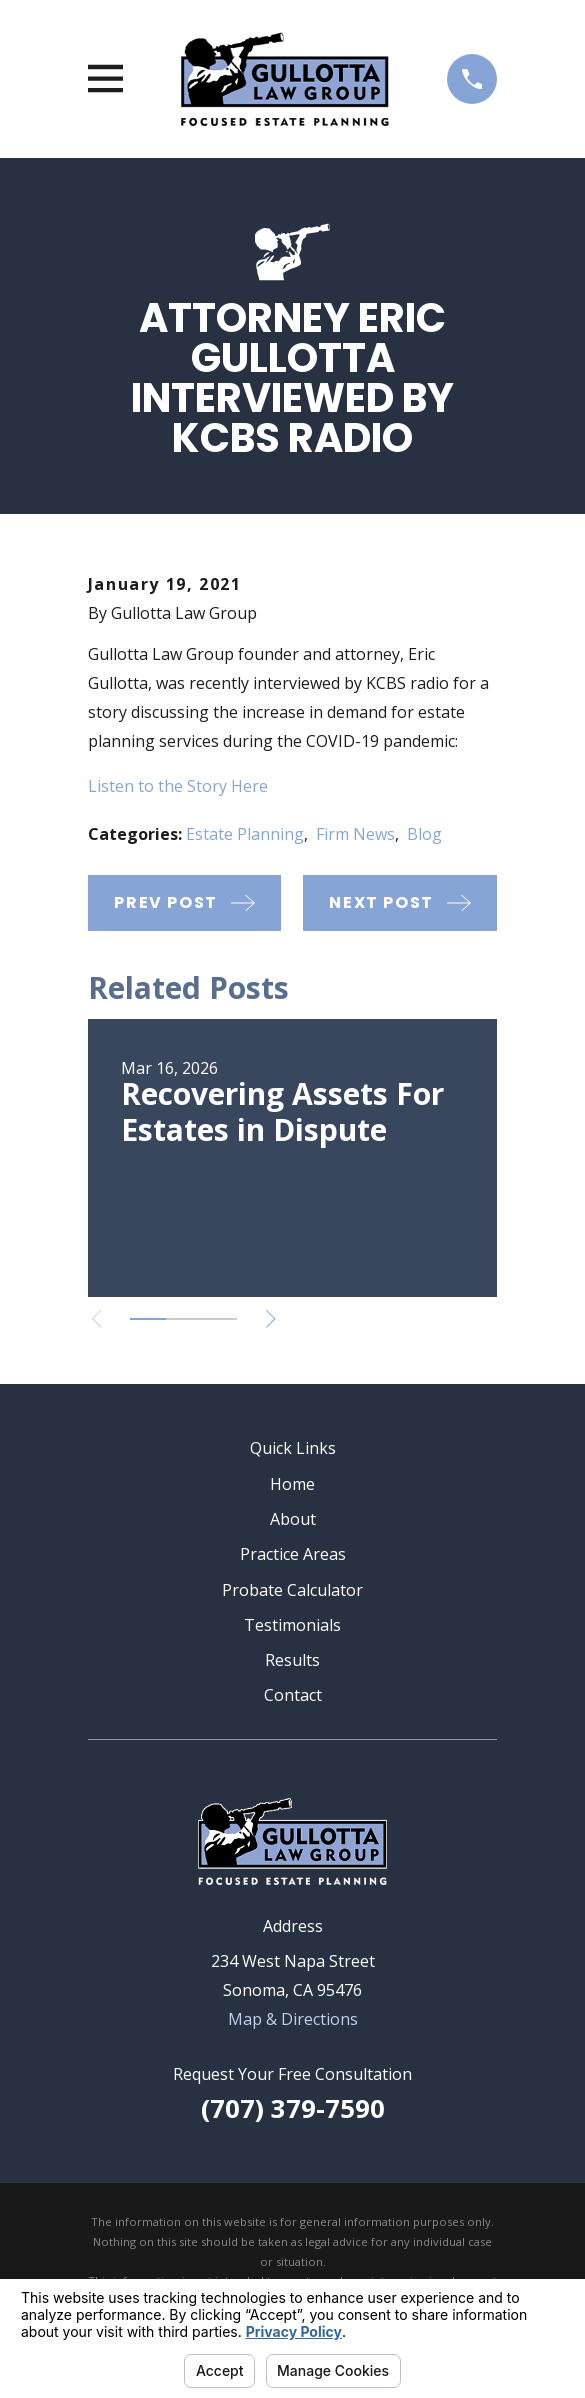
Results (292, 1660)
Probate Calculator (292, 1590)
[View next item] (271, 1319)
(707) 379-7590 (293, 2108)
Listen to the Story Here (178, 786)
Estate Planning (245, 834)
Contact (293, 1695)
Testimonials (292, 1625)
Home (292, 1484)
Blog (424, 834)
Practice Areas (293, 1554)
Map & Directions (293, 2019)
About (293, 1519)
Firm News (355, 834)
